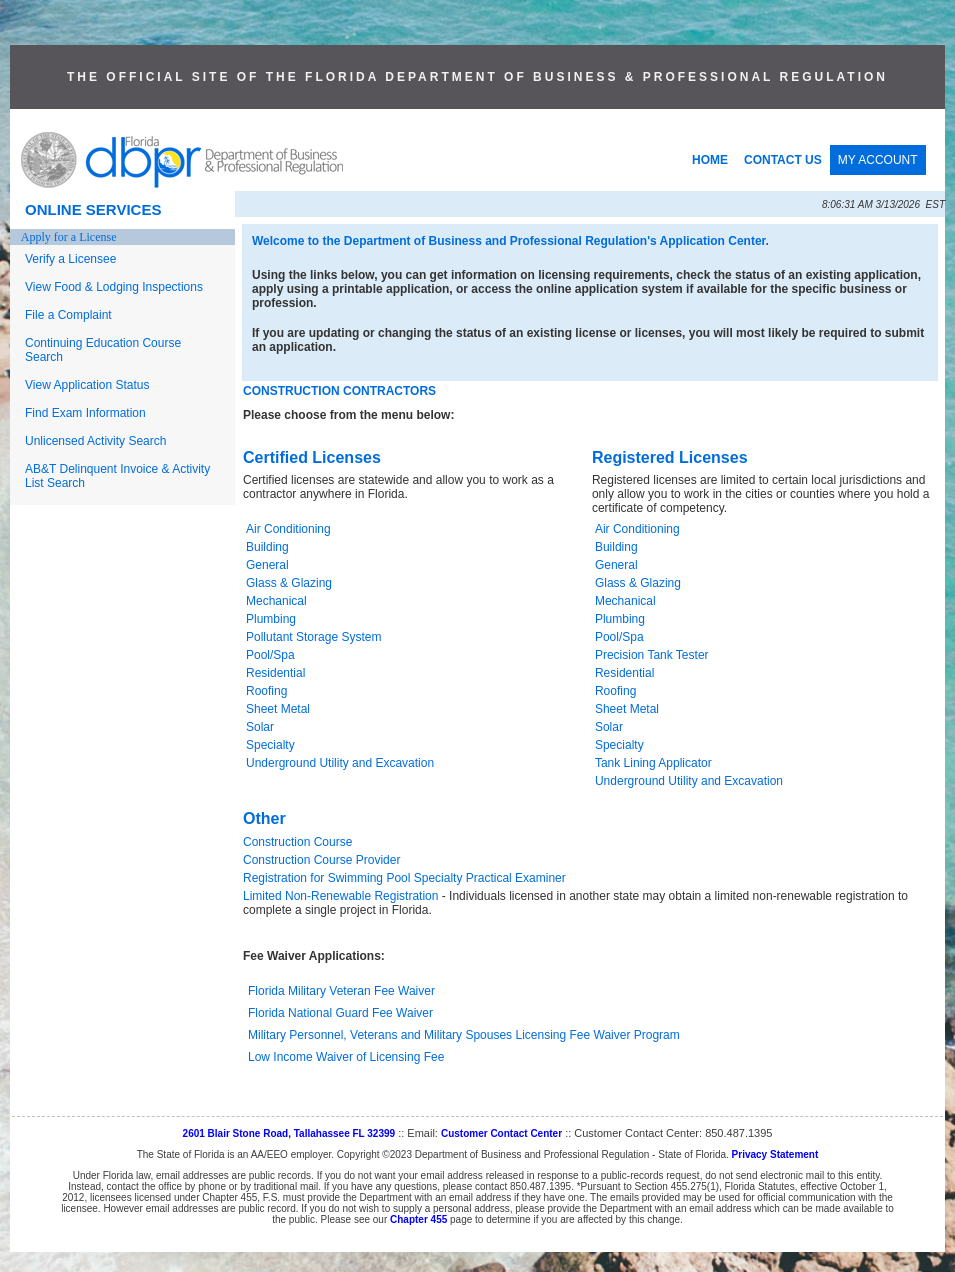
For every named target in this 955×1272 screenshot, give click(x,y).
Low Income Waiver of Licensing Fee (346, 1057)
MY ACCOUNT (878, 160)
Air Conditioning (288, 529)
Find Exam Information (85, 413)
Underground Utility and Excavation (340, 763)
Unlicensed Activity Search (95, 441)
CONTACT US (783, 160)
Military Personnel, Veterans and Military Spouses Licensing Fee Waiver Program (464, 1035)
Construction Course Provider (321, 860)
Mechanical (276, 601)
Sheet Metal (278, 709)
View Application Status (87, 385)
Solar (260, 727)
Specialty (270, 745)
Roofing (266, 691)
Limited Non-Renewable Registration (340, 896)
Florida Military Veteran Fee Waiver (341, 991)
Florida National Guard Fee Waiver (340, 1013)
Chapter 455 (418, 1219)
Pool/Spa (270, 655)
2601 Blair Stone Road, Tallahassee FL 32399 (289, 1133)
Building (267, 547)
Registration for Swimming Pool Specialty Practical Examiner (404, 878)
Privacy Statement (775, 1154)
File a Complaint (68, 315)
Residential (275, 673)
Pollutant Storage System (313, 637)
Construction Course (297, 842)
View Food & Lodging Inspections (114, 287)
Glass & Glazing (289, 583)
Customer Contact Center (501, 1133)
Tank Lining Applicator (653, 763)
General (267, 565)
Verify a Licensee (70, 259)
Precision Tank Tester (652, 655)
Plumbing (271, 619)
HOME (710, 160)
